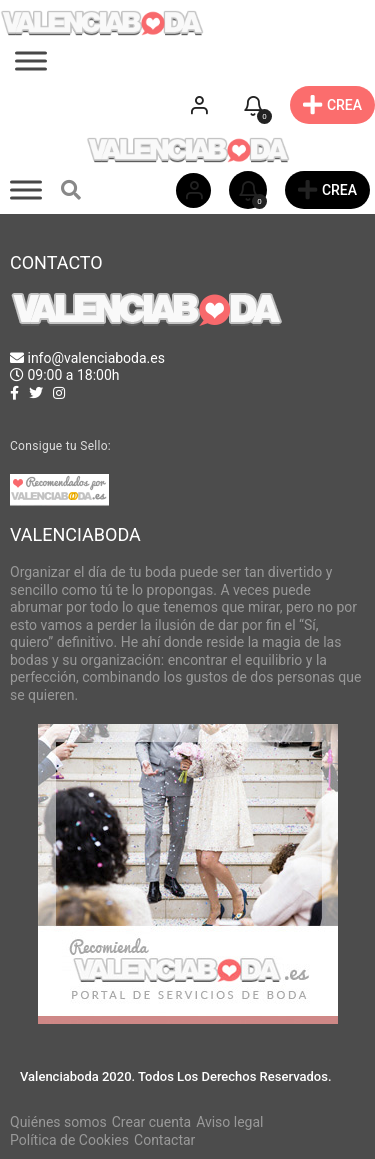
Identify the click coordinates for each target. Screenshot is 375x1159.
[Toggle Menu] (31, 61)
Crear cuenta (151, 1122)
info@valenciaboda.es (95, 358)
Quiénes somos (58, 1122)
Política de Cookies (69, 1140)
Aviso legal (229, 1122)
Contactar (164, 1140)
